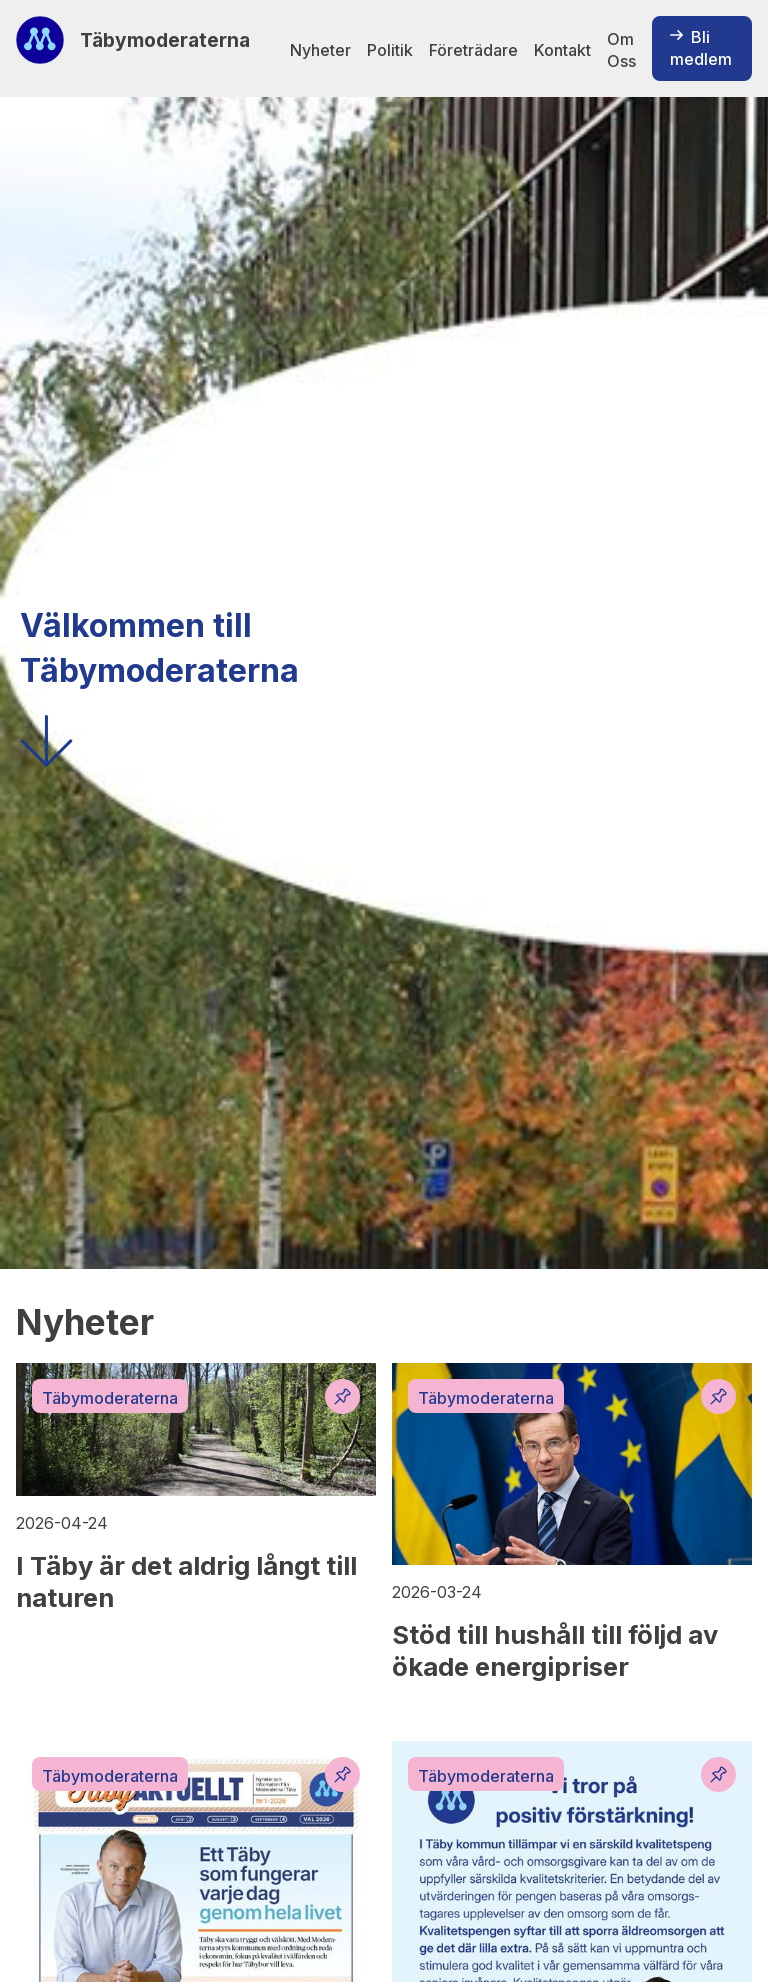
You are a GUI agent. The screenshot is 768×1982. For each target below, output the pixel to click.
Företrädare (473, 50)
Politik (390, 50)
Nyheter (320, 50)
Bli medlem (701, 48)
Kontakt (562, 50)
